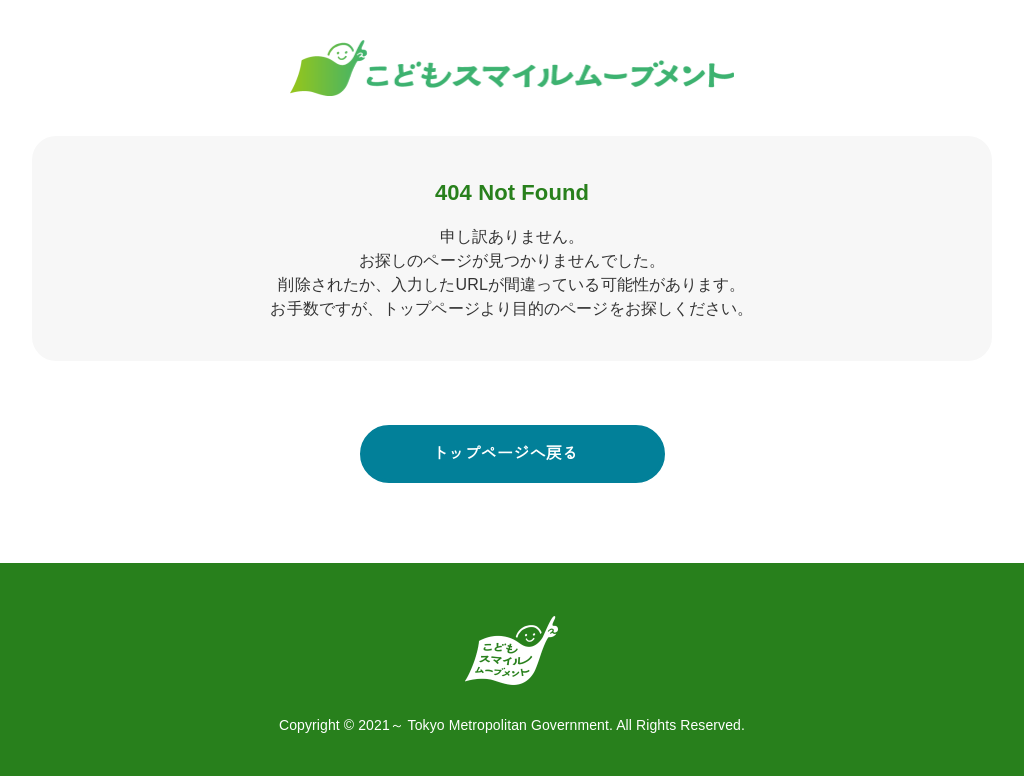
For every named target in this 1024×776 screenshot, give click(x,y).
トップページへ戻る (505, 453)
